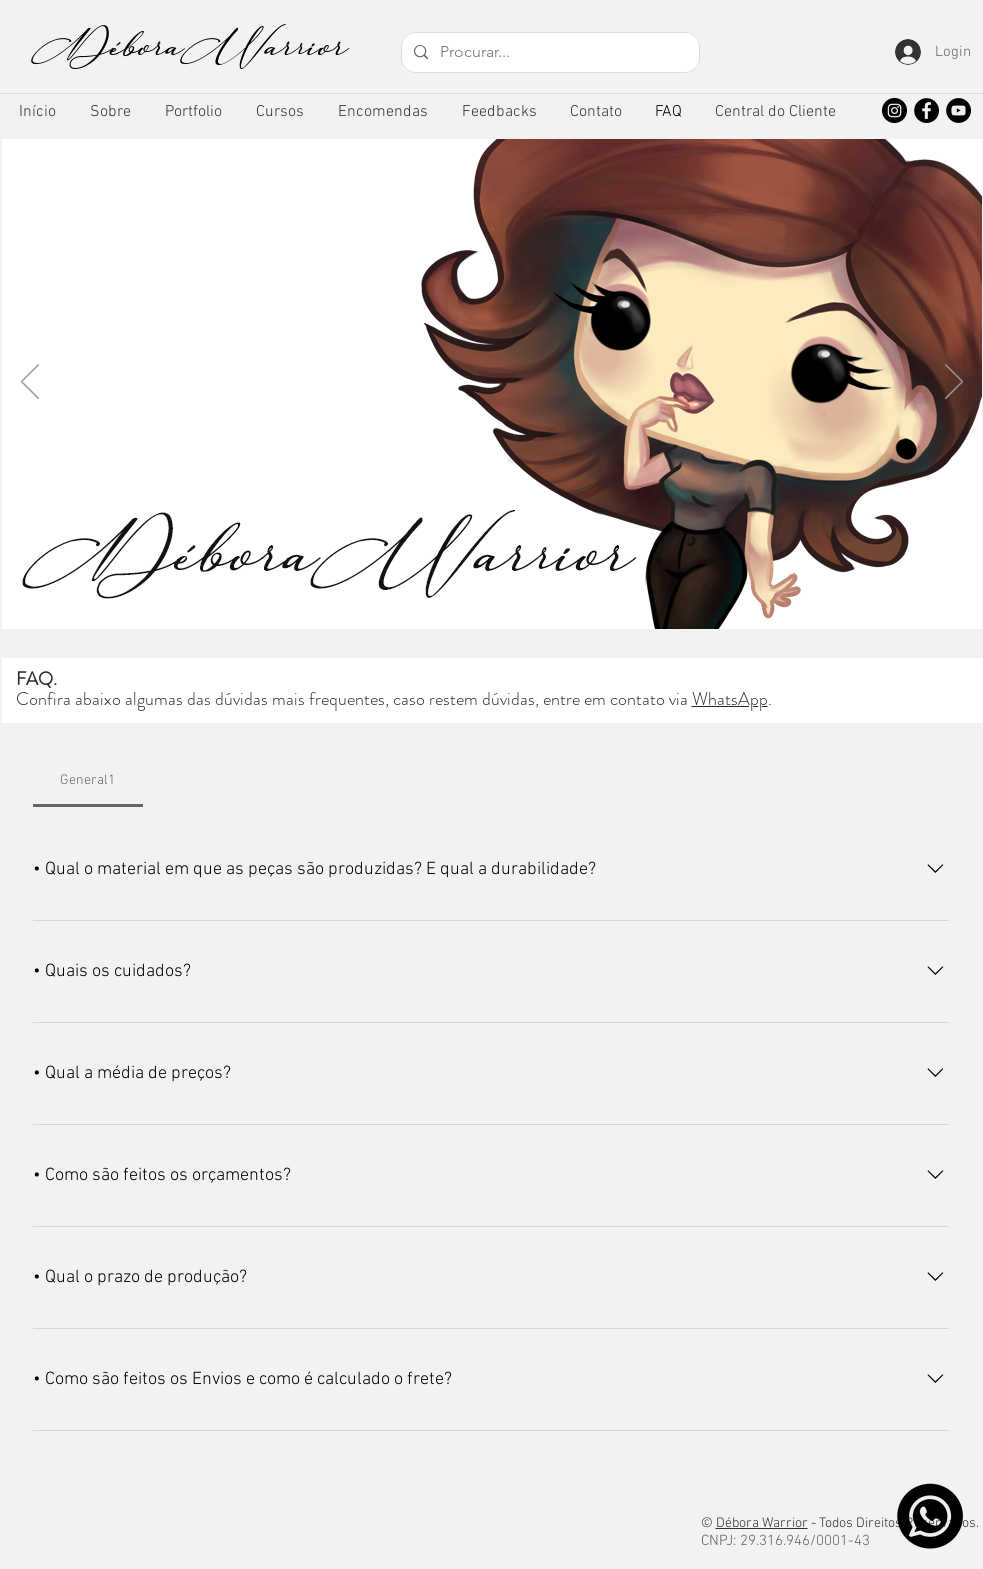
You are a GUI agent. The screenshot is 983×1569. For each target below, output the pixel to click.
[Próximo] (954, 383)
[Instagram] (894, 110)
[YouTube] (958, 110)
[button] (193, 112)
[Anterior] (30, 383)
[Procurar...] (548, 52)
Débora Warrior (762, 1523)
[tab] (88, 781)
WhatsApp (730, 699)
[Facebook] (926, 110)
